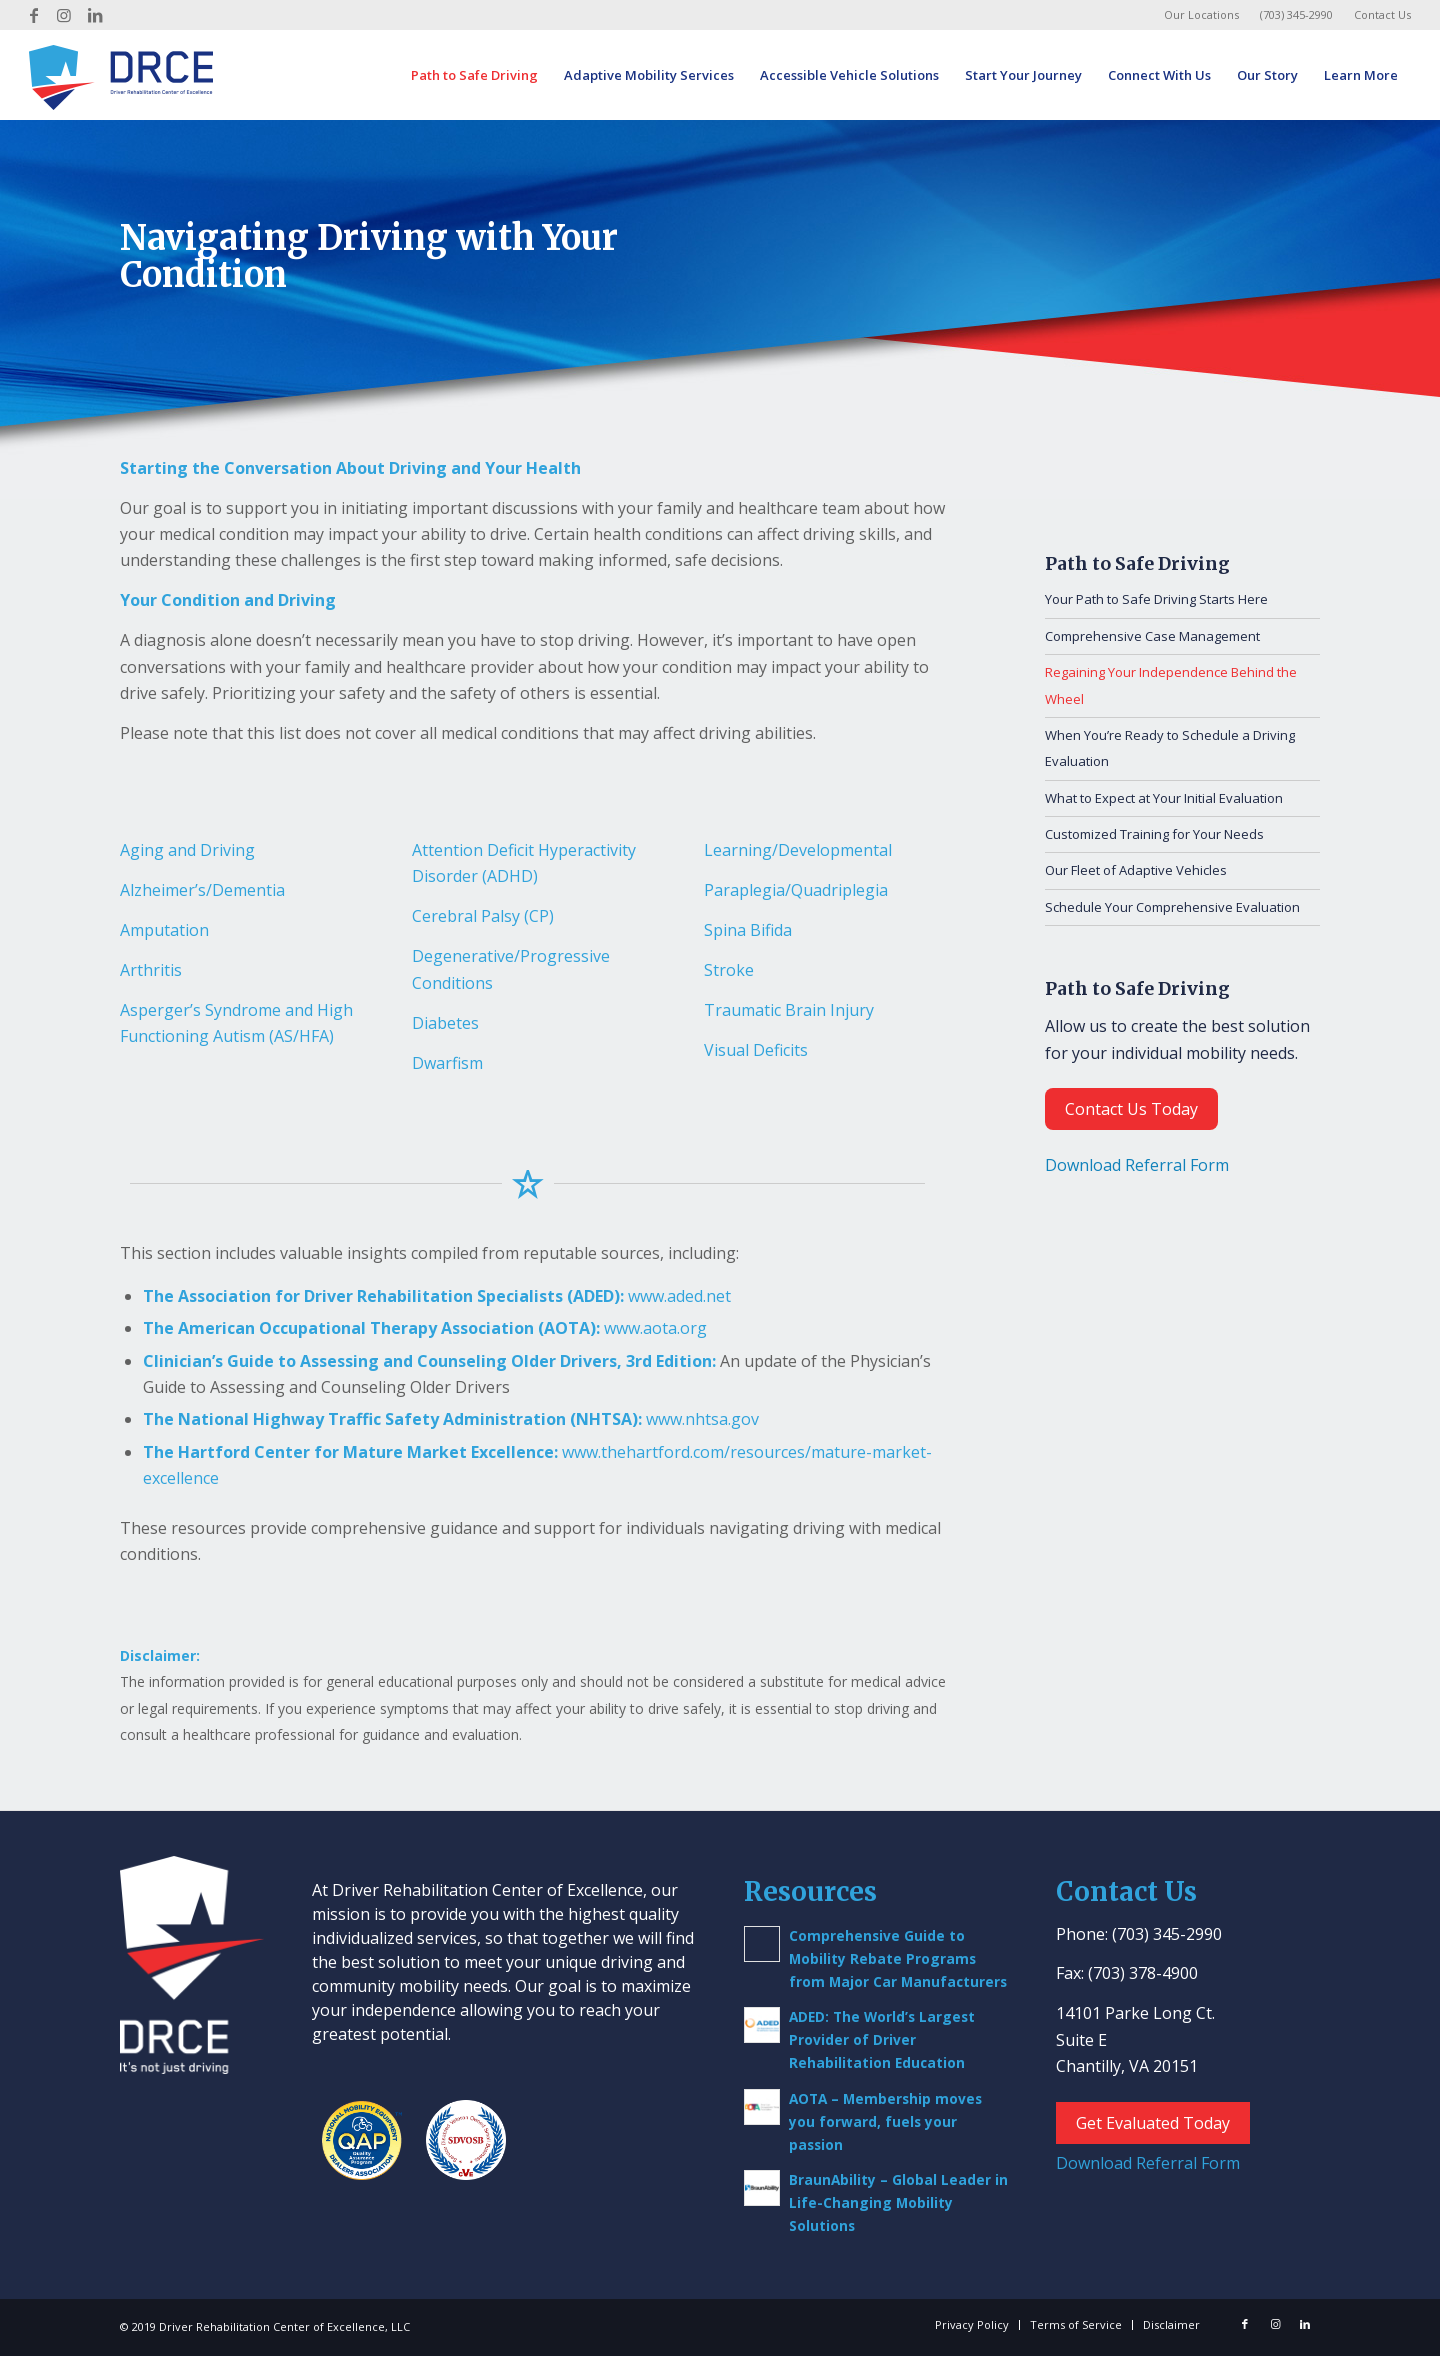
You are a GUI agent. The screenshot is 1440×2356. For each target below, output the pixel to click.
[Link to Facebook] (34, 15)
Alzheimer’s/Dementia (202, 890)
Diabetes (445, 1023)
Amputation (164, 930)
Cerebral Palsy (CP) (483, 916)
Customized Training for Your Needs (1154, 834)
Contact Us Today (1131, 1109)
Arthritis (151, 970)
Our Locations (1201, 14)
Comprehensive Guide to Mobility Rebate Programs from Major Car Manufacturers (898, 1958)
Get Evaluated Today (1153, 2123)
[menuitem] (1202, 15)
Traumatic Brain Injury (789, 1010)
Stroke (729, 970)
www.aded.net (679, 1296)
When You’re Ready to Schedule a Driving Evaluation (1170, 748)
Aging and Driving (187, 850)
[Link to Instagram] (64, 15)
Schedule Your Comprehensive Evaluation (1172, 907)
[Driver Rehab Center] (121, 75)
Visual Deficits (756, 1050)
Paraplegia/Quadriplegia (796, 890)
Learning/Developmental (798, 850)
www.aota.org (655, 1328)
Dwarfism (447, 1063)
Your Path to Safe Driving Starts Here (1156, 599)
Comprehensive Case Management (1152, 636)
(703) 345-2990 (1296, 14)
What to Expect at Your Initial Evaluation (1164, 798)
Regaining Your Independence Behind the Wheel (1171, 685)
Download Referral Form (1137, 1165)
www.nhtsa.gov (702, 1419)
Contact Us (1382, 14)
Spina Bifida (748, 930)
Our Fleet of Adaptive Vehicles (1136, 870)
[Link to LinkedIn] (95, 15)
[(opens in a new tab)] (762, 2025)
